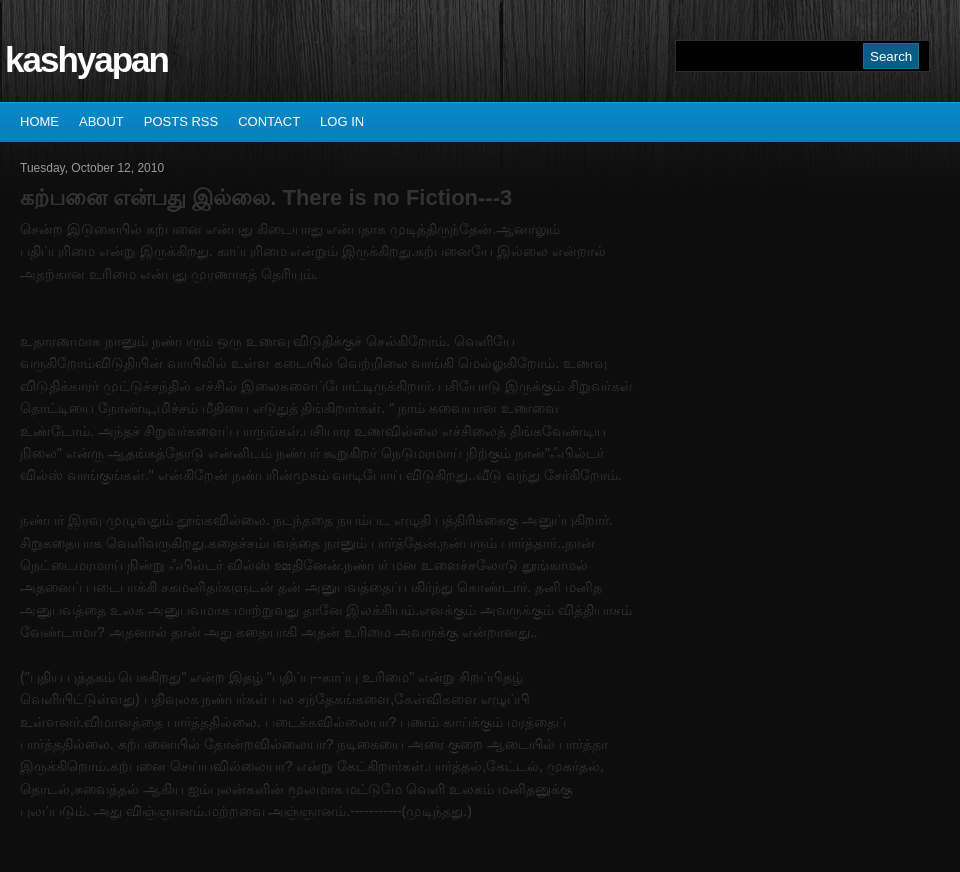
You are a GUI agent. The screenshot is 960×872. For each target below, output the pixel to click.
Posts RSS (181, 121)
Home (39, 121)
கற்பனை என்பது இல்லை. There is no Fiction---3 (266, 197)
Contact (269, 121)
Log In (342, 121)
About (101, 121)
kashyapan (86, 59)
